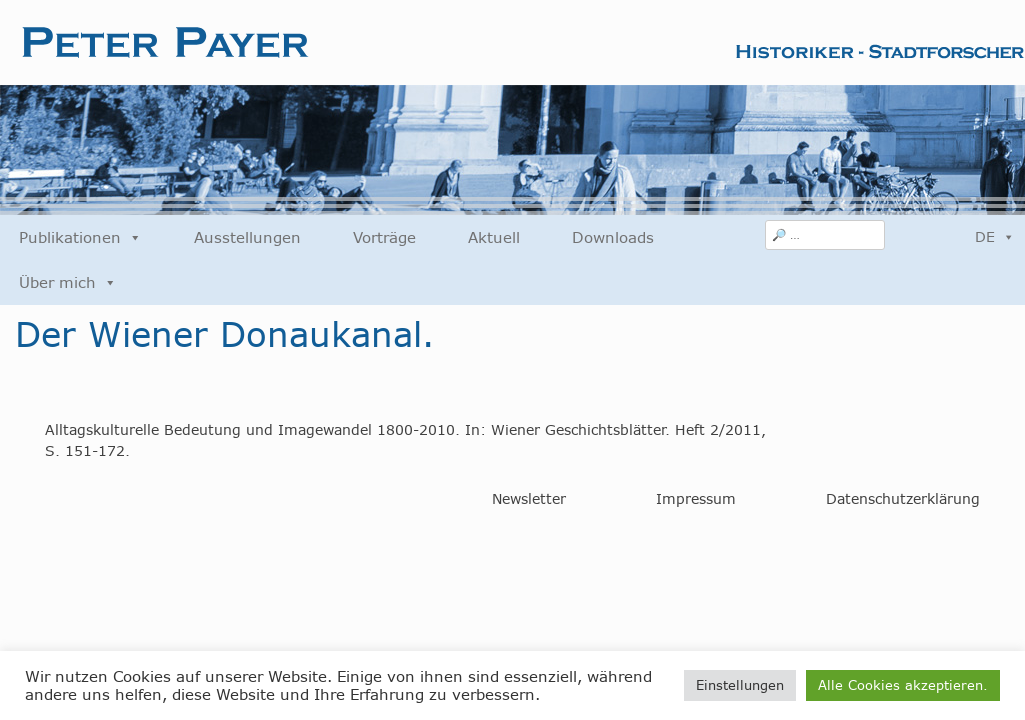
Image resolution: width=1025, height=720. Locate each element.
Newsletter (529, 499)
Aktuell (494, 237)
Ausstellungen (247, 237)
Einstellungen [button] (740, 685)
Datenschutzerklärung (903, 499)
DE (995, 237)
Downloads (613, 237)
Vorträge (384, 237)
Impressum (696, 499)
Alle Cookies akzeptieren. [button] (903, 685)
